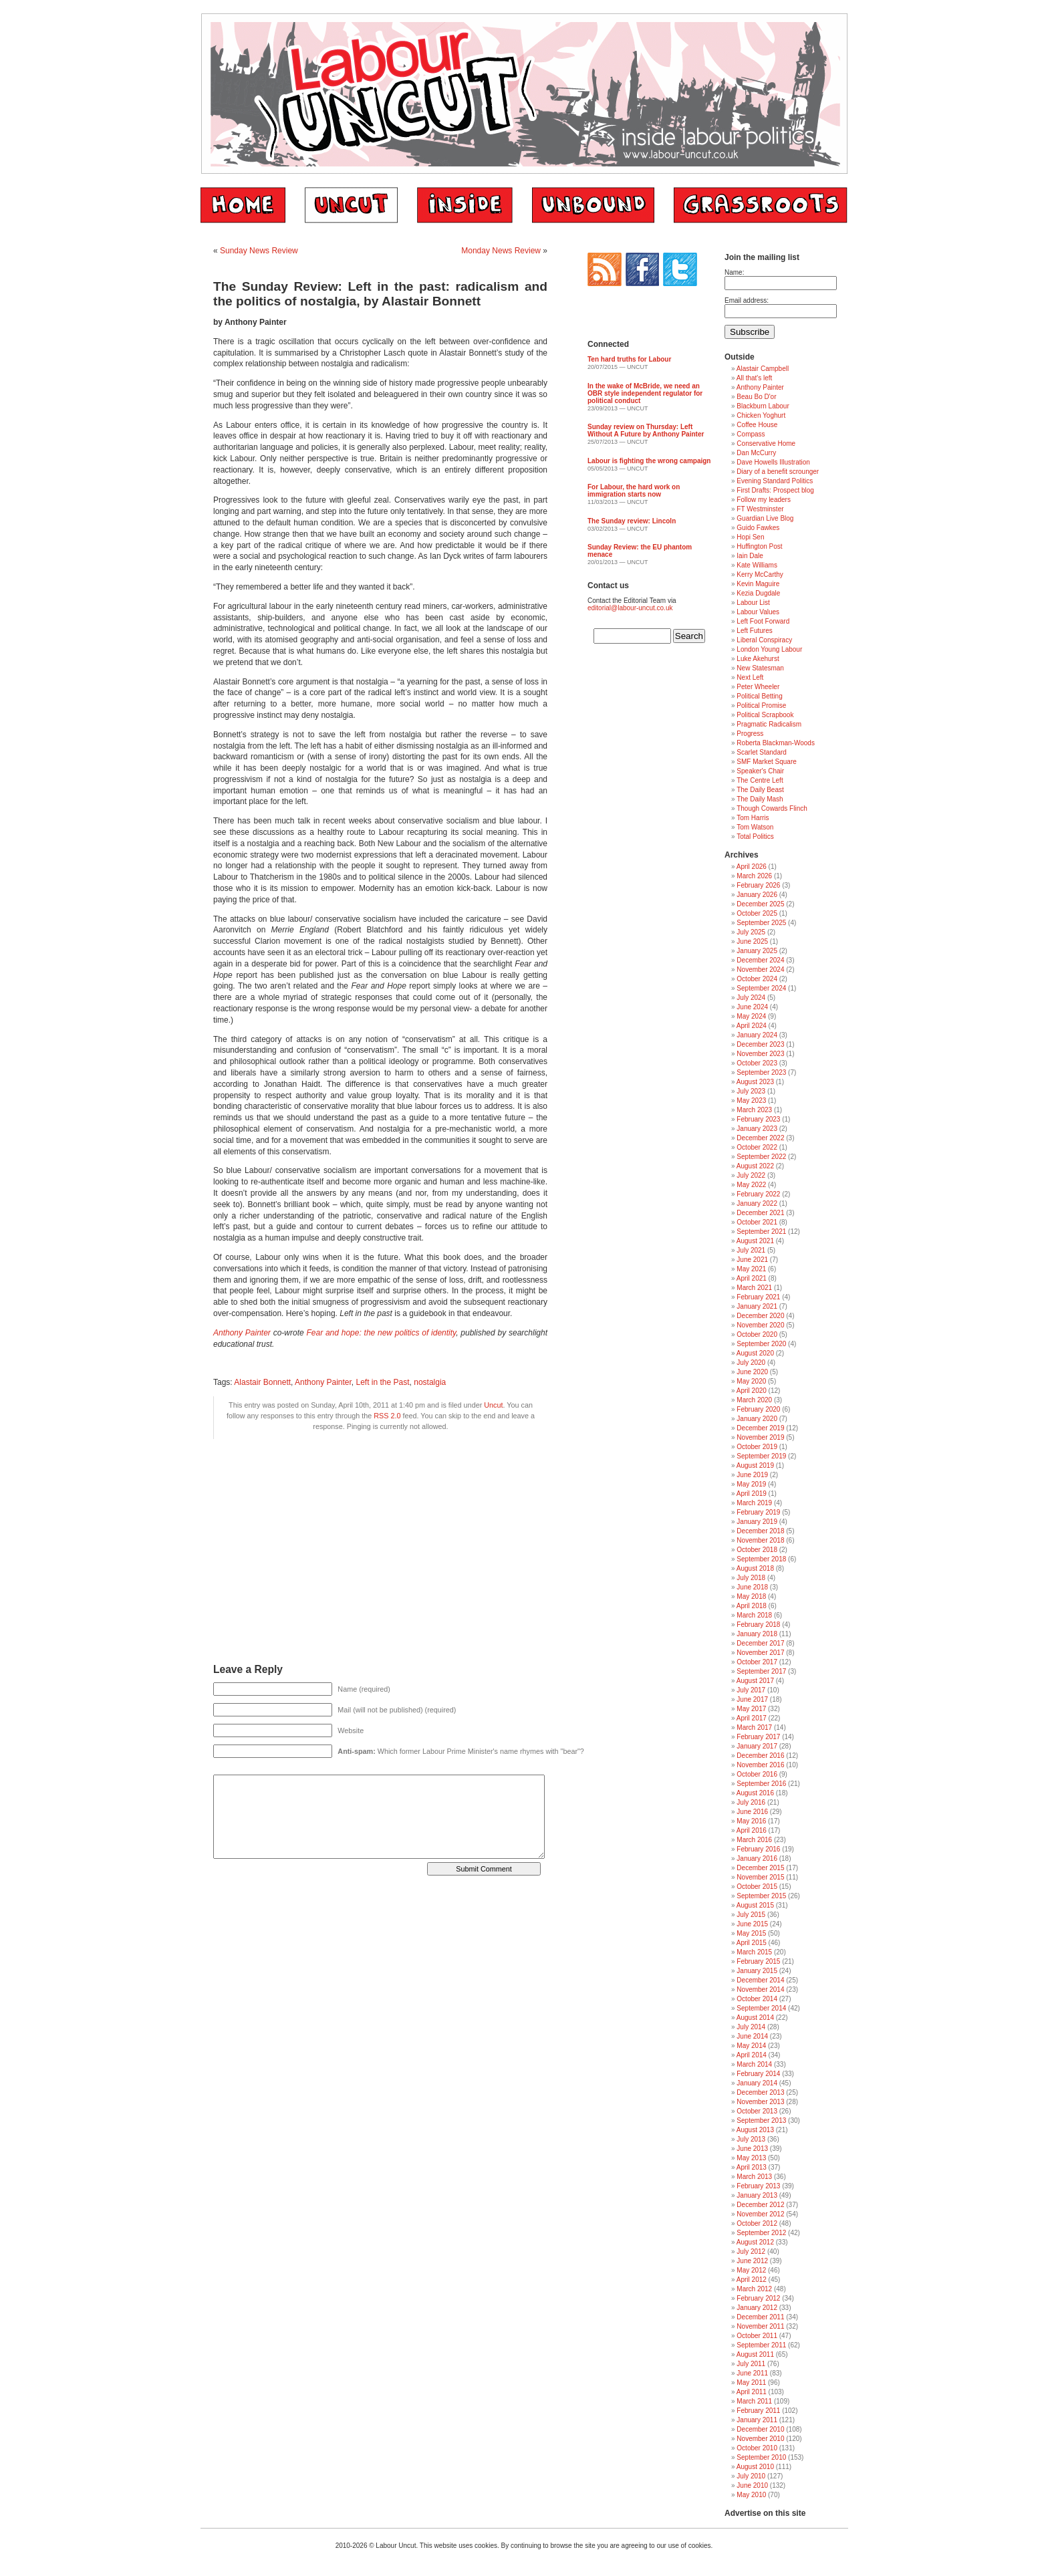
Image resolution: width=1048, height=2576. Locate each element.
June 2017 (752, 1699)
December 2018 (760, 1531)
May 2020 (751, 1381)
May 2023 (751, 1100)
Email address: (747, 300)
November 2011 (760, 2326)
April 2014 (752, 2055)
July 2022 (751, 1175)
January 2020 (757, 1418)
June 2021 (752, 1259)
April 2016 (752, 1830)
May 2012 (751, 2270)
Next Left (750, 677)
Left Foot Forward (763, 621)
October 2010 (757, 2448)
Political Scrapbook (765, 715)
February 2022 (758, 1194)
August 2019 (755, 1465)
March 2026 (754, 876)
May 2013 (751, 2158)
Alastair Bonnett (262, 1382)
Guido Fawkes (758, 527)
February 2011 (758, 2410)
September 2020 (761, 1343)
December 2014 (760, 1980)
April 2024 (752, 1025)
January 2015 (757, 1970)
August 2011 (755, 2354)
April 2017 (752, 1718)
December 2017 (760, 1643)
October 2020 (757, 1334)
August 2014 (755, 2017)
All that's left (755, 378)
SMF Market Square (766, 761)
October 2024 (757, 979)
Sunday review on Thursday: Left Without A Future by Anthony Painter (645, 430)
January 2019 (757, 1521)
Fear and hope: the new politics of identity (381, 1332)
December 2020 (760, 1315)
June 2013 (752, 2148)
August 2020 (755, 1353)
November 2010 (760, 2438)
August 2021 (755, 1241)
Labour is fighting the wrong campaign (648, 461)
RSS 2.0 (387, 1416)
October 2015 (757, 1886)
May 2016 (751, 1821)
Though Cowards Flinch (772, 808)
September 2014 (761, 2008)
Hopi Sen (750, 537)
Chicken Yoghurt (761, 415)
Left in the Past (383, 1382)
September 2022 (761, 1156)
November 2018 (760, 1540)
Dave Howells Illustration (773, 462)
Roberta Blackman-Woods (776, 743)
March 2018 (754, 1615)
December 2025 (760, 904)
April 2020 (752, 1390)
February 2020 (758, 1409)
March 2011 (754, 2401)
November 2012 (760, 2214)
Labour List (753, 602)
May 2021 (751, 1269)
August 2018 (755, 1568)
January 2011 (757, 2420)
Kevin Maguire (758, 584)
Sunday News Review (259, 250)
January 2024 (757, 1035)
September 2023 (761, 1072)
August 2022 (755, 1166)
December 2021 (760, 1212)
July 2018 (751, 1577)
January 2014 (757, 2083)
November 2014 (760, 1989)
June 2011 (752, 2373)
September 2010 (761, 2457)
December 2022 (760, 1138)
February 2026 (758, 885)
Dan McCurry (756, 453)
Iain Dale (750, 555)
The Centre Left (760, 780)
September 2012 (761, 2232)
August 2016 (755, 1793)
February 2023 (758, 1119)
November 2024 (760, 969)
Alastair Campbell (763, 368)
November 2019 (760, 1437)
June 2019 (752, 1474)
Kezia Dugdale (758, 593)
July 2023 (751, 1091)
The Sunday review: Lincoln (631, 521)
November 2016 (760, 1765)
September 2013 (761, 2120)
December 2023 (760, 1044)
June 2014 (752, 2036)
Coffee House (757, 424)
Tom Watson (755, 827)
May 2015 (751, 1933)
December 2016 (760, 1755)
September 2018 (761, 1559)
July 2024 (751, 997)
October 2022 (757, 1147)
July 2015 (751, 1914)
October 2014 (757, 1999)
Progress (750, 733)
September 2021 (761, 1231)
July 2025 (751, 932)
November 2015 (760, 1877)
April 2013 (752, 2167)
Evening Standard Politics (775, 481)
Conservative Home (766, 443)
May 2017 (751, 1708)
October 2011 (757, 2335)
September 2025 (761, 922)
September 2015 (761, 1896)
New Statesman (760, 668)
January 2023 (757, 1128)
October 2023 (757, 1063)
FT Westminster (760, 509)
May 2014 (751, 2045)
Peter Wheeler (758, 686)
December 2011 (760, 2317)
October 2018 (757, 1549)
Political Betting (759, 696)
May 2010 (751, 2494)
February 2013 (758, 2186)
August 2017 (755, 1680)
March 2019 (754, 1503)
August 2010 (755, 2466)
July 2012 (751, 2251)
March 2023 (754, 1110)
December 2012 (760, 2204)
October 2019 (757, 1446)
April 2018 (752, 1605)
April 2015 (752, 1942)
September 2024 (761, 988)
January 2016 (757, 1858)
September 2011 (761, 2345)
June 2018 (752, 1587)
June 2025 (752, 941)
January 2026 (757, 894)
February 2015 (758, 1961)
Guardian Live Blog (765, 518)
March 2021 (754, 1287)
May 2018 (751, 1596)
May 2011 (751, 2382)
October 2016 (757, 1774)
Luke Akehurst (758, 658)
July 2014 (751, 2027)
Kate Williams (757, 565)
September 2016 (761, 1783)
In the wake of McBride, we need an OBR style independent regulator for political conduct (644, 393)
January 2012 (757, 2307)
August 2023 (755, 1081)
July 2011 (751, 2363)
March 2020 (754, 1400)
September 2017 (761, 1671)
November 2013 (760, 2101)
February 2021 (758, 1297)
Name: (734, 272)
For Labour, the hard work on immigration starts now (633, 490)
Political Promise (761, 705)
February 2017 (758, 1737)
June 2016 (752, 1811)
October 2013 (757, 2111)
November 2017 (760, 1652)
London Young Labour (769, 649)
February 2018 (758, 1624)
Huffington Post (759, 546)
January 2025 (757, 950)
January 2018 (757, 1634)
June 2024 (752, 1007)
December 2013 (760, 2092)
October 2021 (757, 1222)
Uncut (493, 1405)
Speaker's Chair (760, 771)
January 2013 (757, 2195)
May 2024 (751, 1016)
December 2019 (760, 1428)
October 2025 (757, 913)
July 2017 (751, 1690)
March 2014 (754, 2064)
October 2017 (757, 1662)
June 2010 (752, 2485)
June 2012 (752, 2261)
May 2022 (751, 1184)
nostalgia (430, 1382)
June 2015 (752, 1924)
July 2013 (751, 2139)
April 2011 (752, 2392)
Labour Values (758, 612)
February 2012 (758, 2298)
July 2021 (751, 1250)
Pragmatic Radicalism (769, 724)
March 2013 (754, 2176)
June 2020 (752, 1372)
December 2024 (760, 960)
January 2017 (757, 1746)
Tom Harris (753, 817)
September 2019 (761, 1456)
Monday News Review (501, 250)
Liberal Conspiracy (764, 640)
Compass (751, 434)
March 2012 (754, 2289)
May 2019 (751, 1484)
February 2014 (758, 2073)
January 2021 (757, 1306)
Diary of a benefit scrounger (778, 471)
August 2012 (755, 2242)
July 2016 (751, 1802)
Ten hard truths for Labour (629, 359)
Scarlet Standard (762, 752)
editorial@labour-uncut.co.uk (629, 608)
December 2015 (760, 1868)
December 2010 (760, 2429)
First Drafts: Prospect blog (775, 490)
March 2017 (754, 1727)
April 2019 (752, 1493)
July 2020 (751, 1362)
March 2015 (754, 1952)
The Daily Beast (760, 789)
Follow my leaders (764, 499)
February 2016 (758, 1849)
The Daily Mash (760, 799)
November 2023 (760, 1053)
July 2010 (751, 2476)
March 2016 (754, 1839)
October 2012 (757, 2223)
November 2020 (760, 1325)
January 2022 (757, 1203)
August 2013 (755, 2130)
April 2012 (752, 2279)
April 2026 (752, 866)
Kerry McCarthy (760, 574)
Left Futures (754, 630)
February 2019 (758, 1512)
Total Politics (755, 836)
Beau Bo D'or (756, 396)
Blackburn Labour (763, 406)
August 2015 (755, 1905)
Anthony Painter (242, 1332)
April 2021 (752, 1278)
